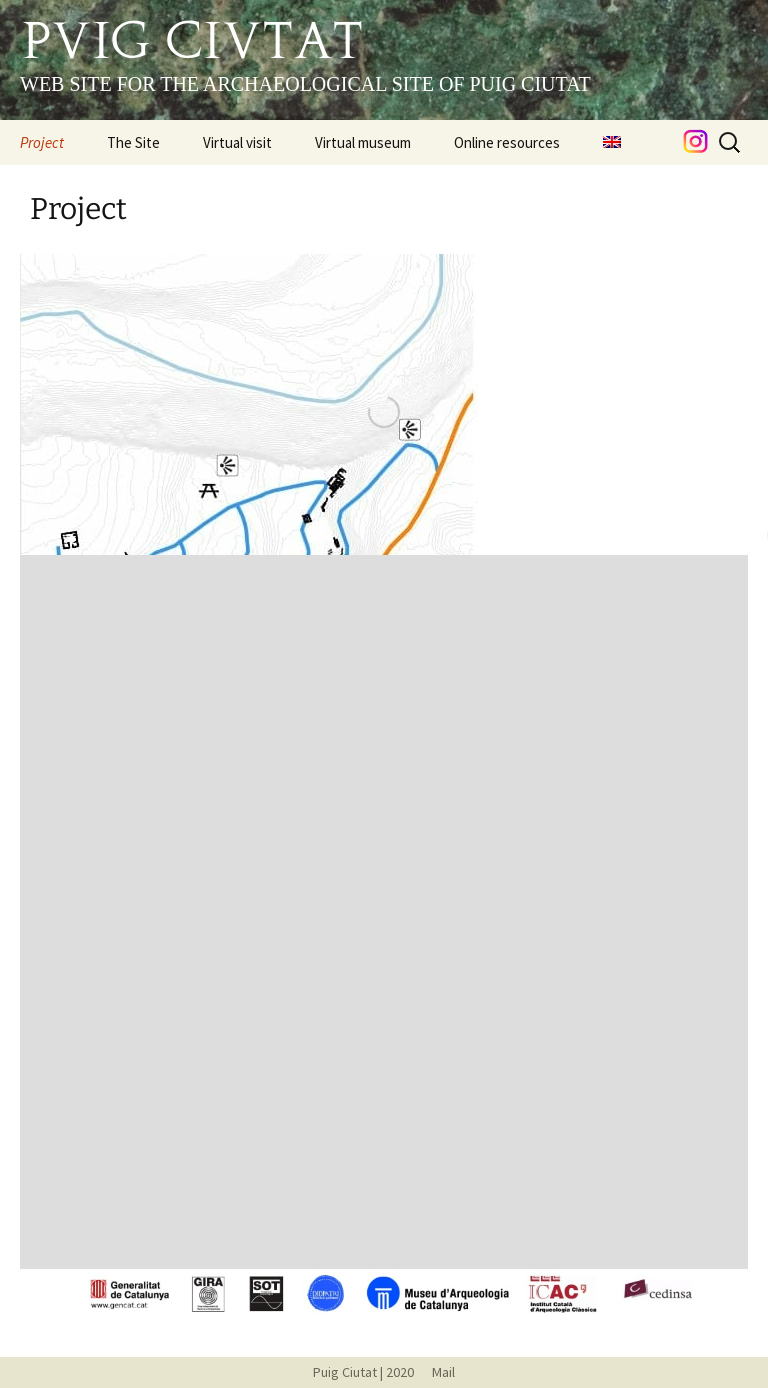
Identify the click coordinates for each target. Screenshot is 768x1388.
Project (42, 142)
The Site (133, 142)
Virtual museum (363, 142)
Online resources (507, 142)
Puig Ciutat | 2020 (363, 1372)
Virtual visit (237, 142)
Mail (436, 1372)
